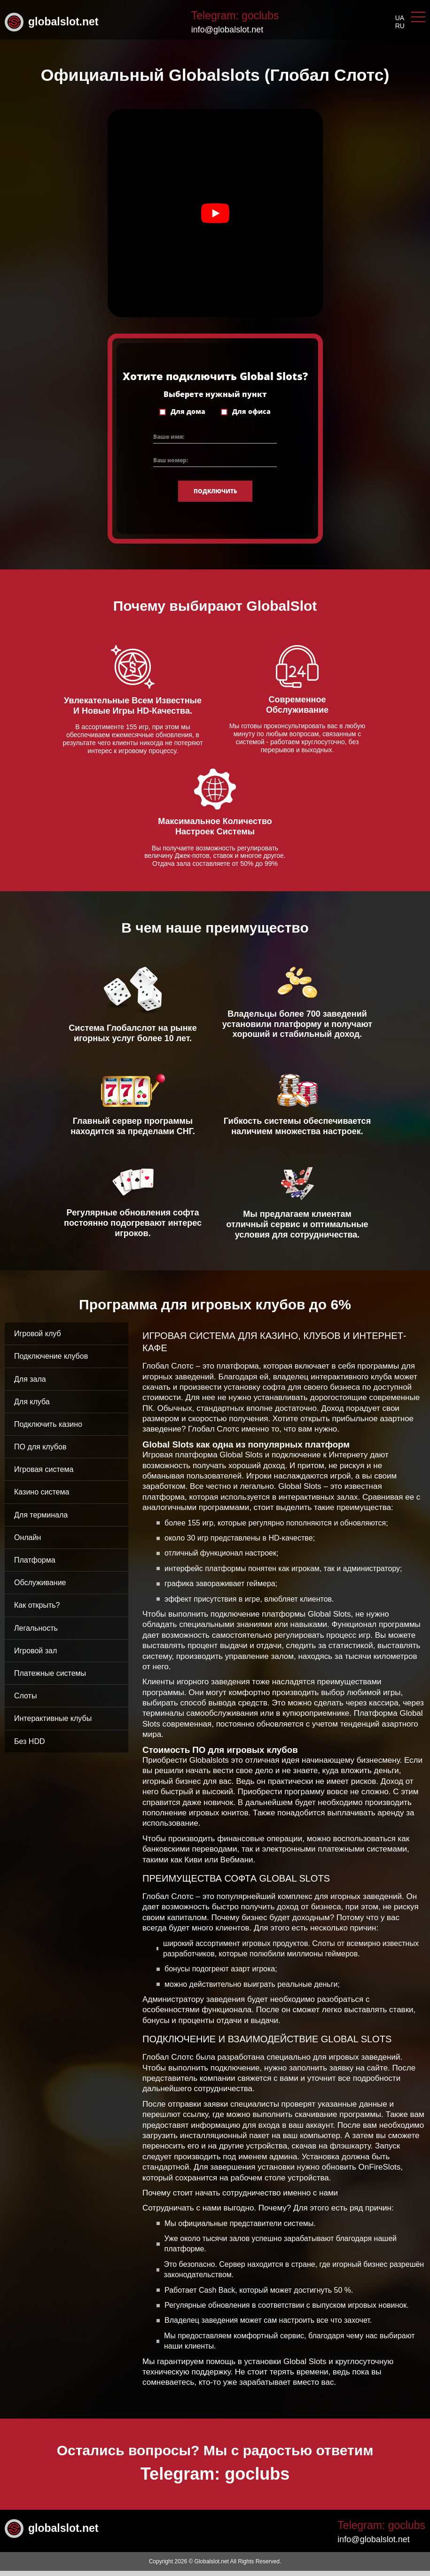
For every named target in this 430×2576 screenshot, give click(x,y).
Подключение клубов (51, 1361)
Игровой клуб (37, 1339)
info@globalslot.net (227, 29)
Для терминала (41, 1520)
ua (399, 18)
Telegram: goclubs (235, 15)
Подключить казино (48, 1429)
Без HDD (29, 1746)
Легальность (36, 1633)
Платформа (34, 1565)
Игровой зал (35, 1655)
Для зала (30, 1384)
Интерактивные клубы (53, 1724)
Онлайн (27, 1543)
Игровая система (43, 1475)
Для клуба (32, 1406)
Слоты (25, 1701)
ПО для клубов (40, 1452)
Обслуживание (40, 1588)
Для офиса (251, 416)
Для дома (188, 416)
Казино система (41, 1497)
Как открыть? (37, 1610)
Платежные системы (50, 1678)
